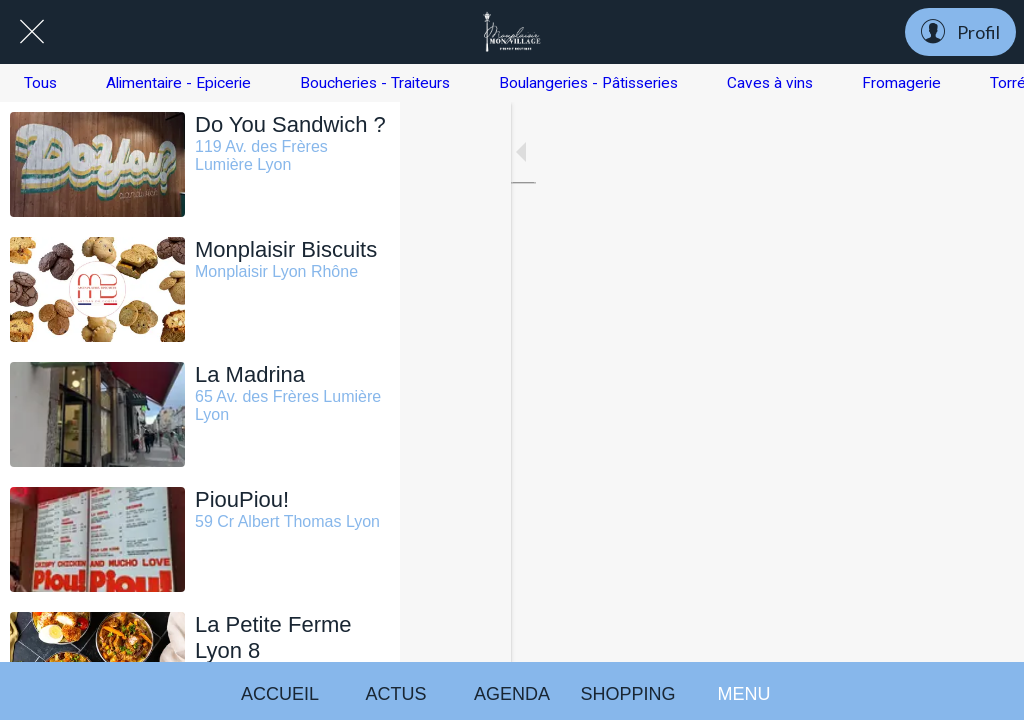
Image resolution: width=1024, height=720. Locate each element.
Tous (40, 83)
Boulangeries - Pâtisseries (588, 83)
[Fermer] (32, 32)
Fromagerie (901, 83)
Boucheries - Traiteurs (375, 83)
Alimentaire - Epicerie (178, 83)
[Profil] (960, 32)
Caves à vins (770, 83)
